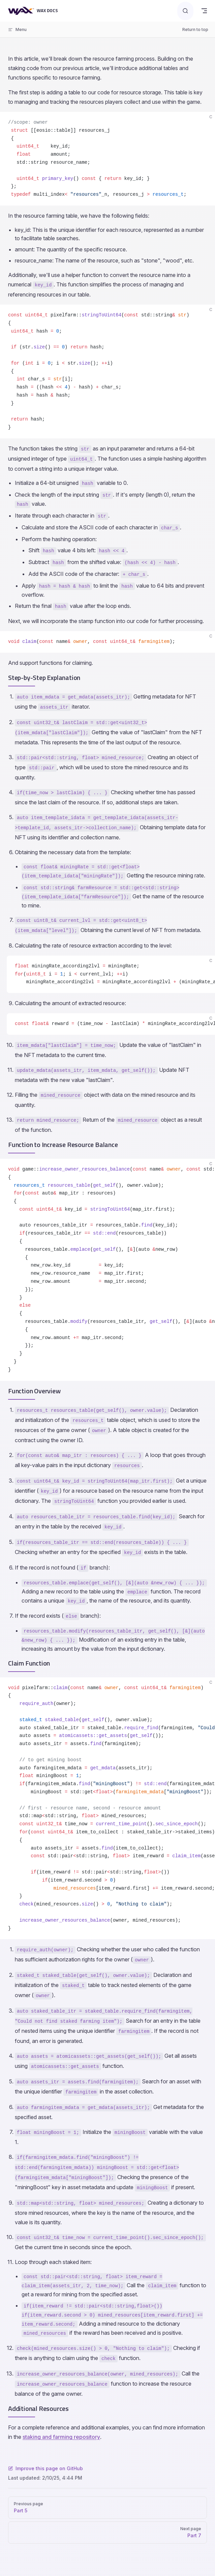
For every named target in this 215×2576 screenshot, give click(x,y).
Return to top (195, 29)
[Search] (185, 11)
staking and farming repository (61, 2436)
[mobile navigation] (204, 11)
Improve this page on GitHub (45, 2468)
